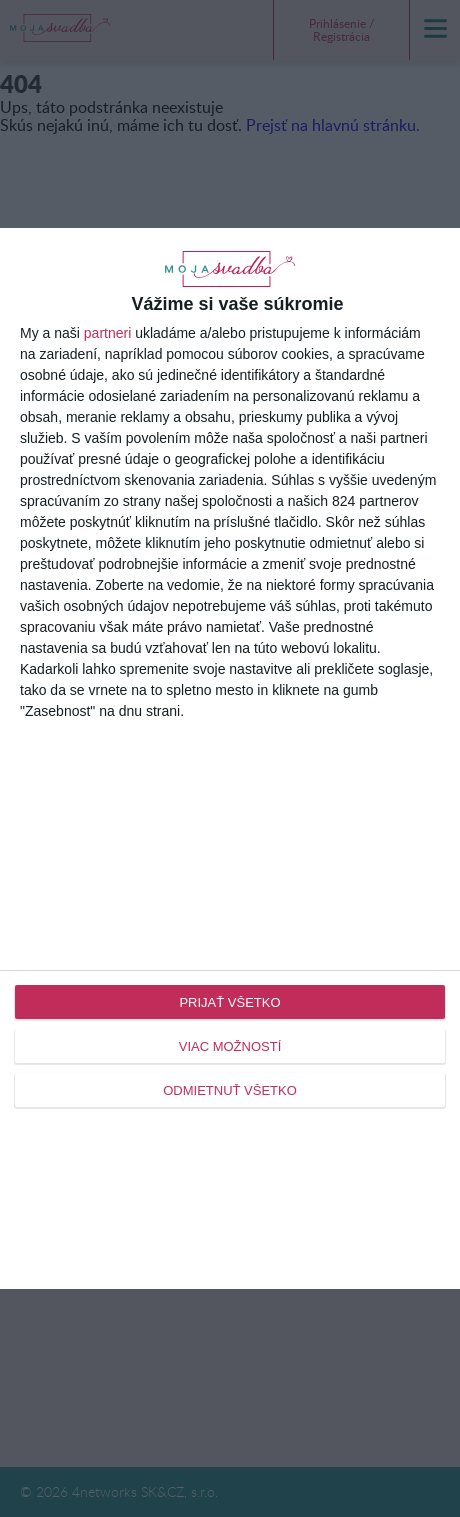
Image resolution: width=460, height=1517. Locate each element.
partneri (107, 333)
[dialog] (230, 759)
